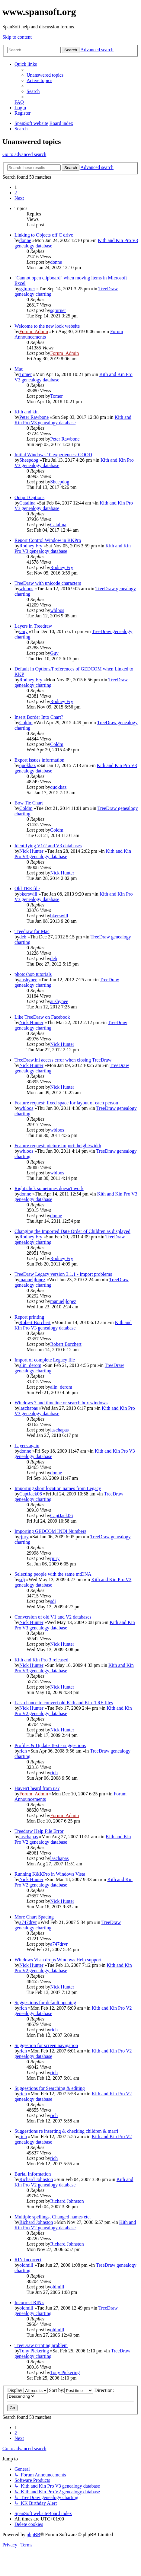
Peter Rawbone (34, 417)
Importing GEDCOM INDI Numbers (50, 1531)
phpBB (33, 2534)
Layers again (26, 1445)
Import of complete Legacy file (44, 1359)
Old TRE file (27, 888)
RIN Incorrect (27, 2259)
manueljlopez (32, 1279)
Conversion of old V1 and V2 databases (52, 1616)
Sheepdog (28, 460)
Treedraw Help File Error (38, 1831)
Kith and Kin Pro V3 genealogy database (72, 420)
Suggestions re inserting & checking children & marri (66, 2131)
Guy (23, 631)
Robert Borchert (35, 1322)
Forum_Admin (33, 331)
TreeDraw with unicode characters (47, 583)
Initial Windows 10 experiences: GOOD (53, 454)
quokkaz (27, 765)
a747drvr (28, 1922)
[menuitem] (45, 75)
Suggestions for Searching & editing (49, 2088)
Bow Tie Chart (28, 802)
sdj (22, 1579)
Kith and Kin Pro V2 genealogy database (73, 2182)
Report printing (29, 1317)
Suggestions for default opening (45, 2002)
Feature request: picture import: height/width (57, 1145)
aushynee (28, 979)
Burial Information (32, 2173)
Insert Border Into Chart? (38, 717)
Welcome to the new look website (47, 326)
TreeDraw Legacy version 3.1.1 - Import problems (63, 1274)
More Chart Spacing (34, 1916)
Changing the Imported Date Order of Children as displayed (72, 1231)
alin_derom (30, 1365)
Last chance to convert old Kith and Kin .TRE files (63, 1702)
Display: (27, 2390)
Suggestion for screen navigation (46, 2045)
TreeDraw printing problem (41, 2345)
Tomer (25, 374)
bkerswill (28, 893)
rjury (24, 1536)
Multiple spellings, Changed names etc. (52, 2216)
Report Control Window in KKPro (47, 540)
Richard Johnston (36, 2179)
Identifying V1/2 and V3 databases (48, 845)
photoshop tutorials (33, 974)
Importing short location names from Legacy (57, 1488)
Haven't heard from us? (36, 1788)
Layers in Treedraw (33, 626)
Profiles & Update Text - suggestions (50, 1745)
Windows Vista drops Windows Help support (57, 1959)
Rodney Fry (30, 545)
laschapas (28, 1408)
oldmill (26, 2265)
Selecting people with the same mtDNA (52, 1574)
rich (23, 1750)
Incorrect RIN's (29, 2302)
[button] (19, 198)
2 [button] (15, 192)
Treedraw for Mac (32, 931)
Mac (18, 368)
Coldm (26, 722)
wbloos (26, 588)
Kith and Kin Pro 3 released (41, 1659)
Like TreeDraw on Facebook (42, 1017)
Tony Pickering (34, 2350)
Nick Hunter (31, 851)
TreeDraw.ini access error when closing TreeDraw (62, 1059)
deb (22, 936)
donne (25, 240)
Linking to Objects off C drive (43, 234)
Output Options (29, 497)
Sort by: (71, 2390)
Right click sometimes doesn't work (49, 1188)
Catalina (27, 502)
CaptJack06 (30, 1493)
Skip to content (17, 37)
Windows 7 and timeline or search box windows (60, 1402)
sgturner (27, 288)
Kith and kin (26, 411)
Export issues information (39, 760)
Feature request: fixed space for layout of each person (66, 1102)
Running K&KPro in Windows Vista (49, 1874)
